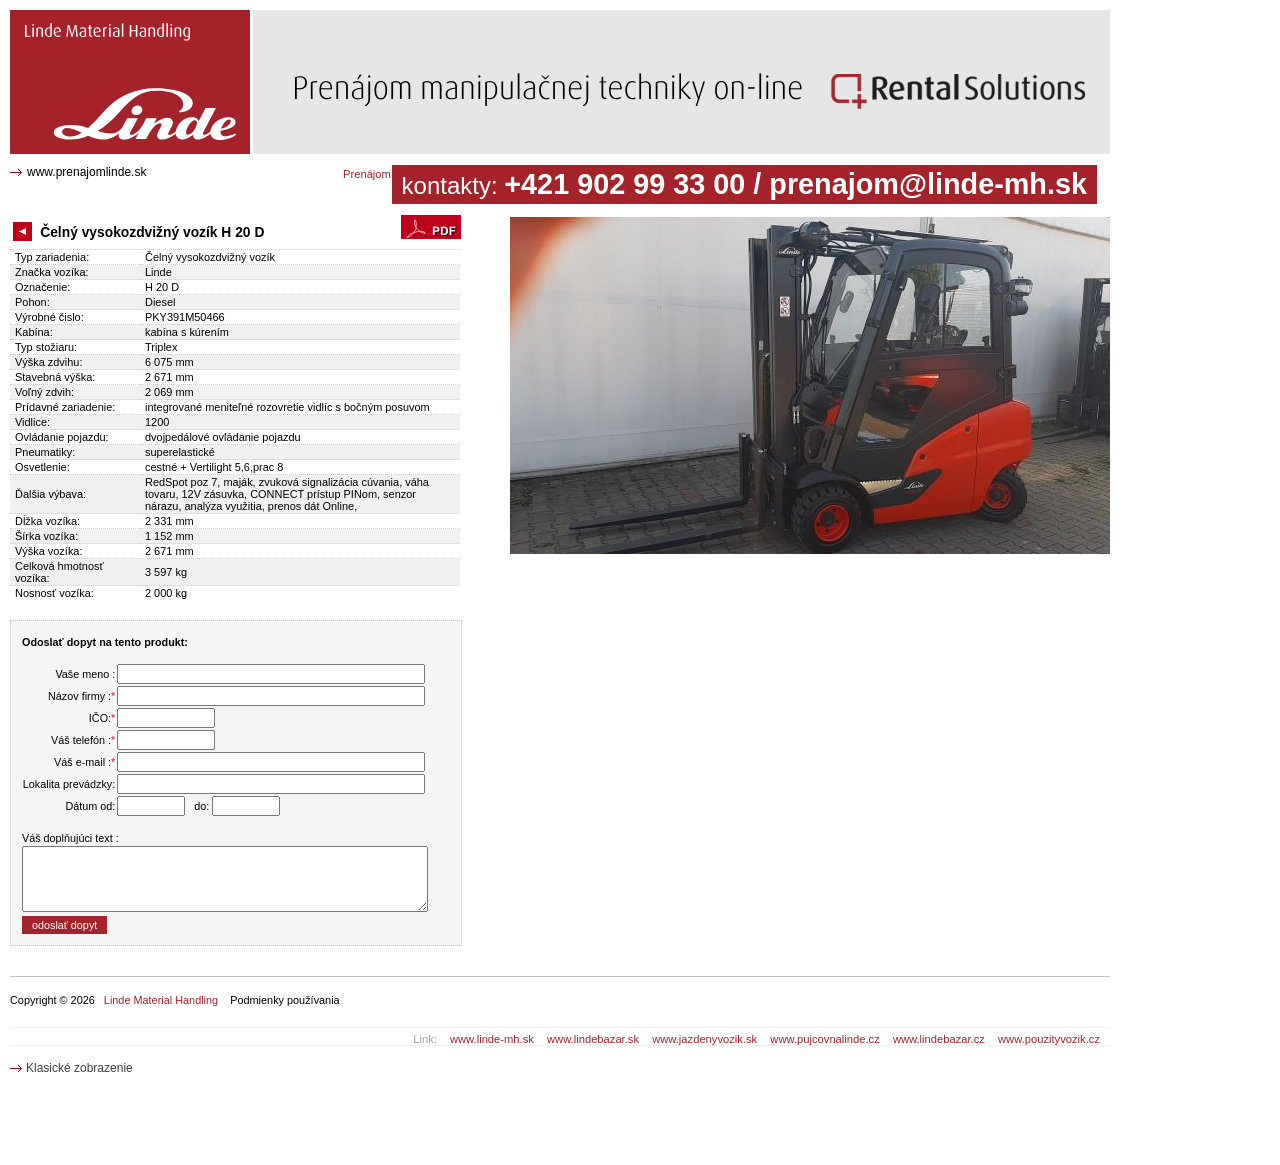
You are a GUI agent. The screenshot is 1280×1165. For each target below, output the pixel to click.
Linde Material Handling (161, 1000)
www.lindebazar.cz (939, 1039)
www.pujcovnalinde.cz (824, 1039)
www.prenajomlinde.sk (86, 172)
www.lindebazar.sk (593, 1039)
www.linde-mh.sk (492, 1039)
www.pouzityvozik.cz (1049, 1039)
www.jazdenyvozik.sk (704, 1039)
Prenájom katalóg (386, 174)
